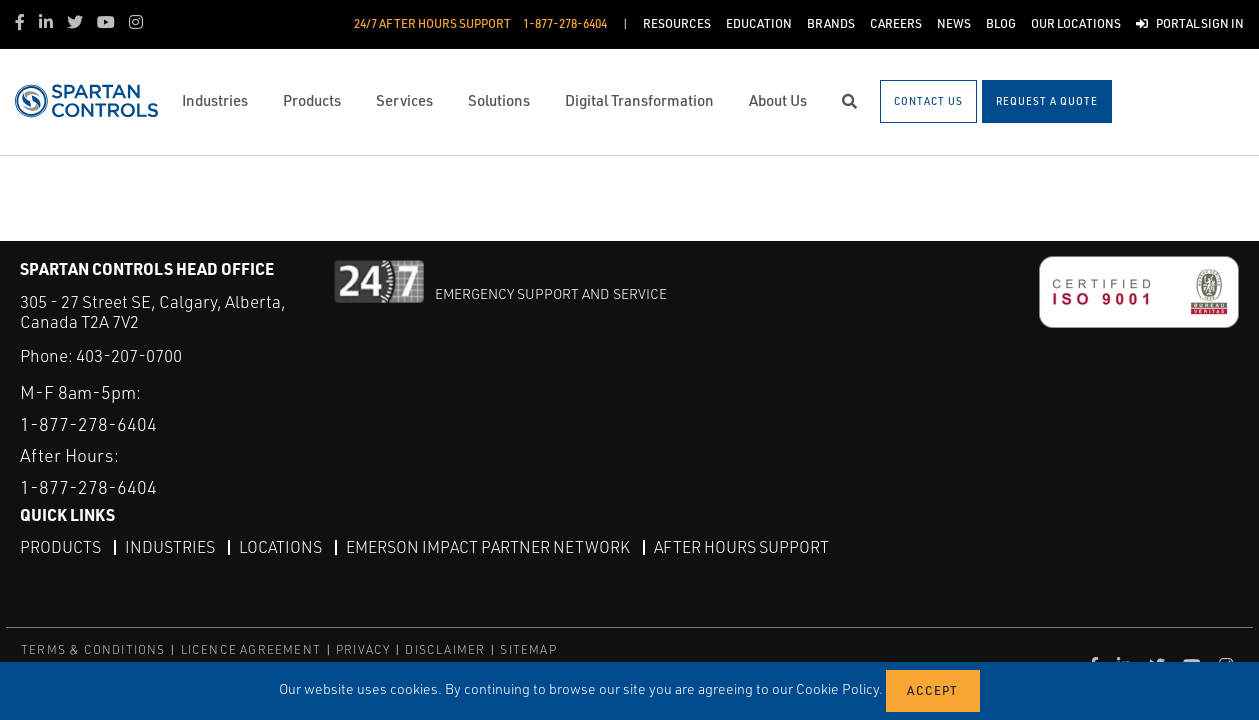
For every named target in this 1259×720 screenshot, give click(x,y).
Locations (280, 547)
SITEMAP (528, 649)
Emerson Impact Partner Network (488, 547)
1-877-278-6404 (88, 424)
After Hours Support (741, 547)
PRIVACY (363, 649)
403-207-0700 (129, 355)
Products (60, 547)
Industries (170, 547)
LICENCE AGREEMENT (251, 649)
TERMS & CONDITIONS (93, 649)
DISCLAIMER (445, 649)
